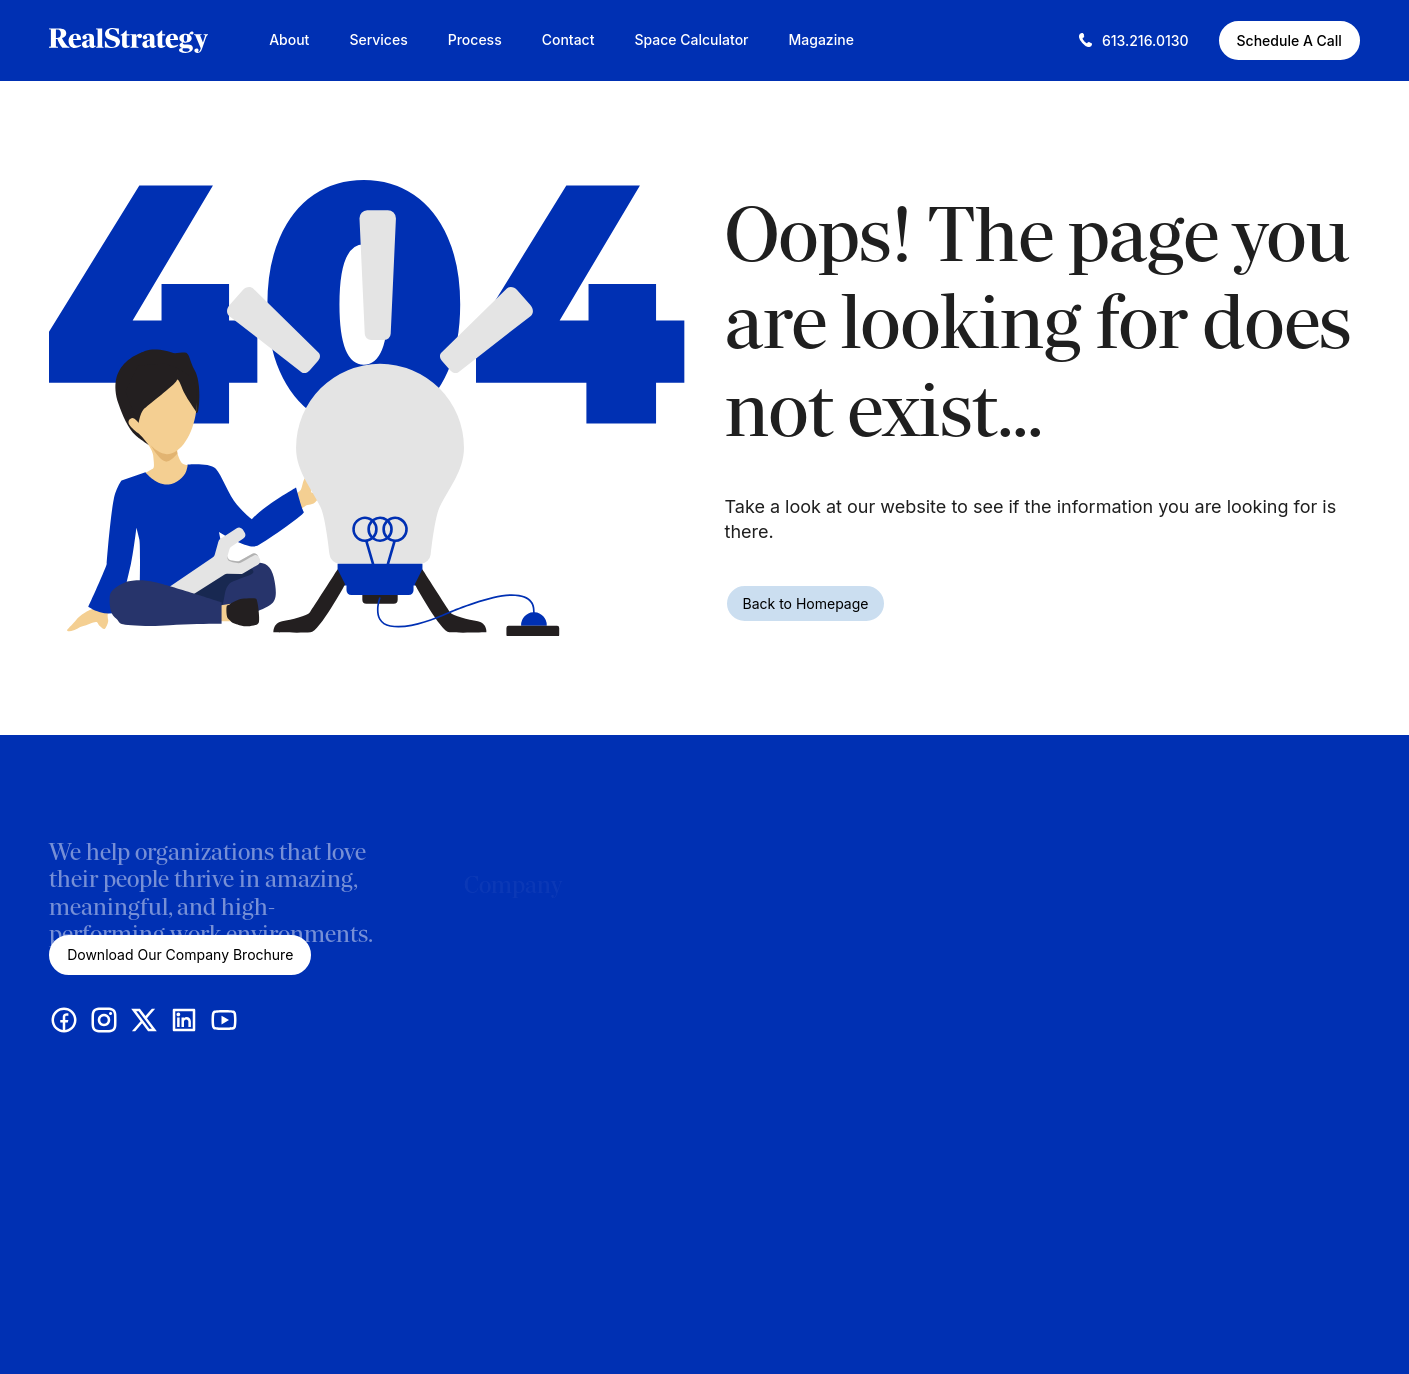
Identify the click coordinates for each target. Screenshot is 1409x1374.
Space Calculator (691, 39)
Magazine (821, 39)
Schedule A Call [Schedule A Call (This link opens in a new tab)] (1289, 40)
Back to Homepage (806, 603)
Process (475, 39)
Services (378, 39)
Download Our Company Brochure (180, 954)
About (289, 39)
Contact (568, 39)
